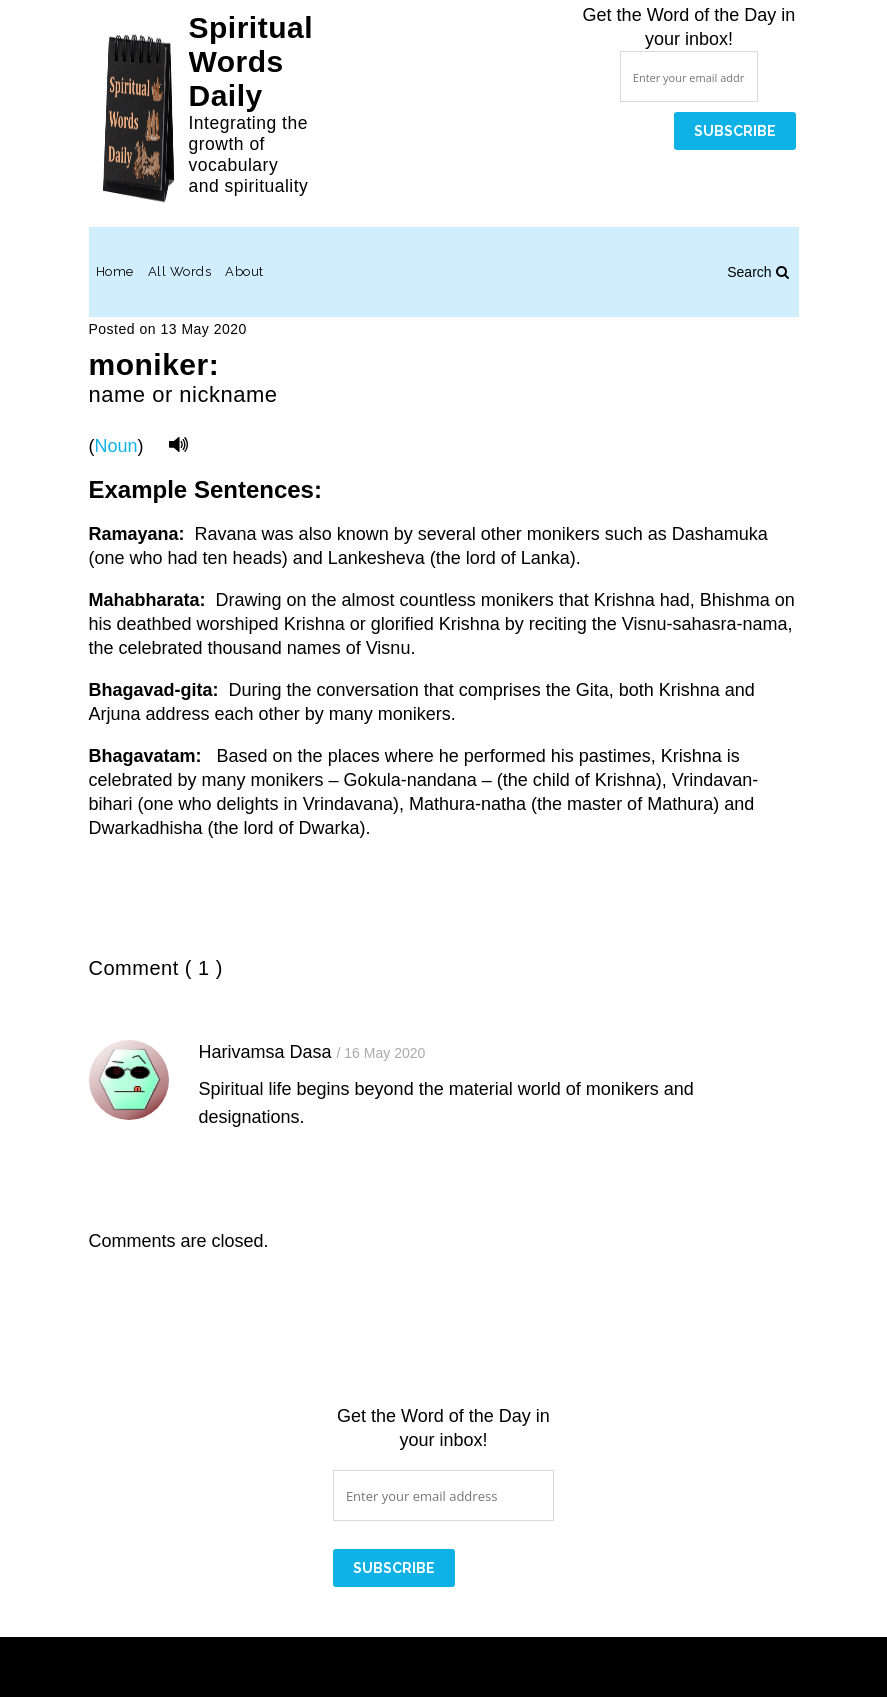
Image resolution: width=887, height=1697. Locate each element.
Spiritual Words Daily (251, 61)
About (244, 271)
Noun (116, 446)
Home (115, 271)
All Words (180, 271)
